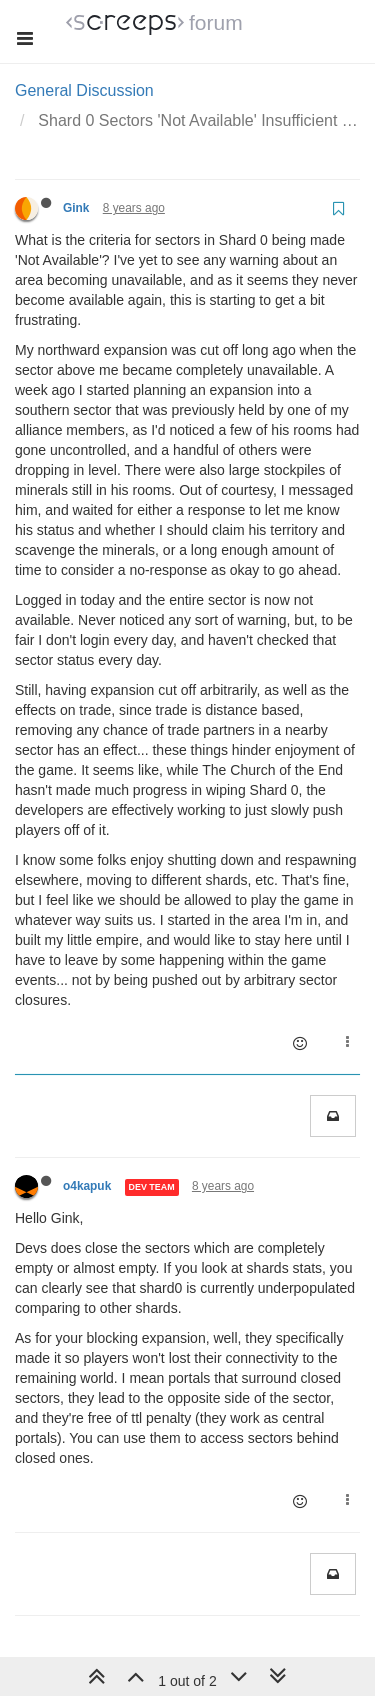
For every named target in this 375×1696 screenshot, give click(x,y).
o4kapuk (87, 1186)
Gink (76, 208)
